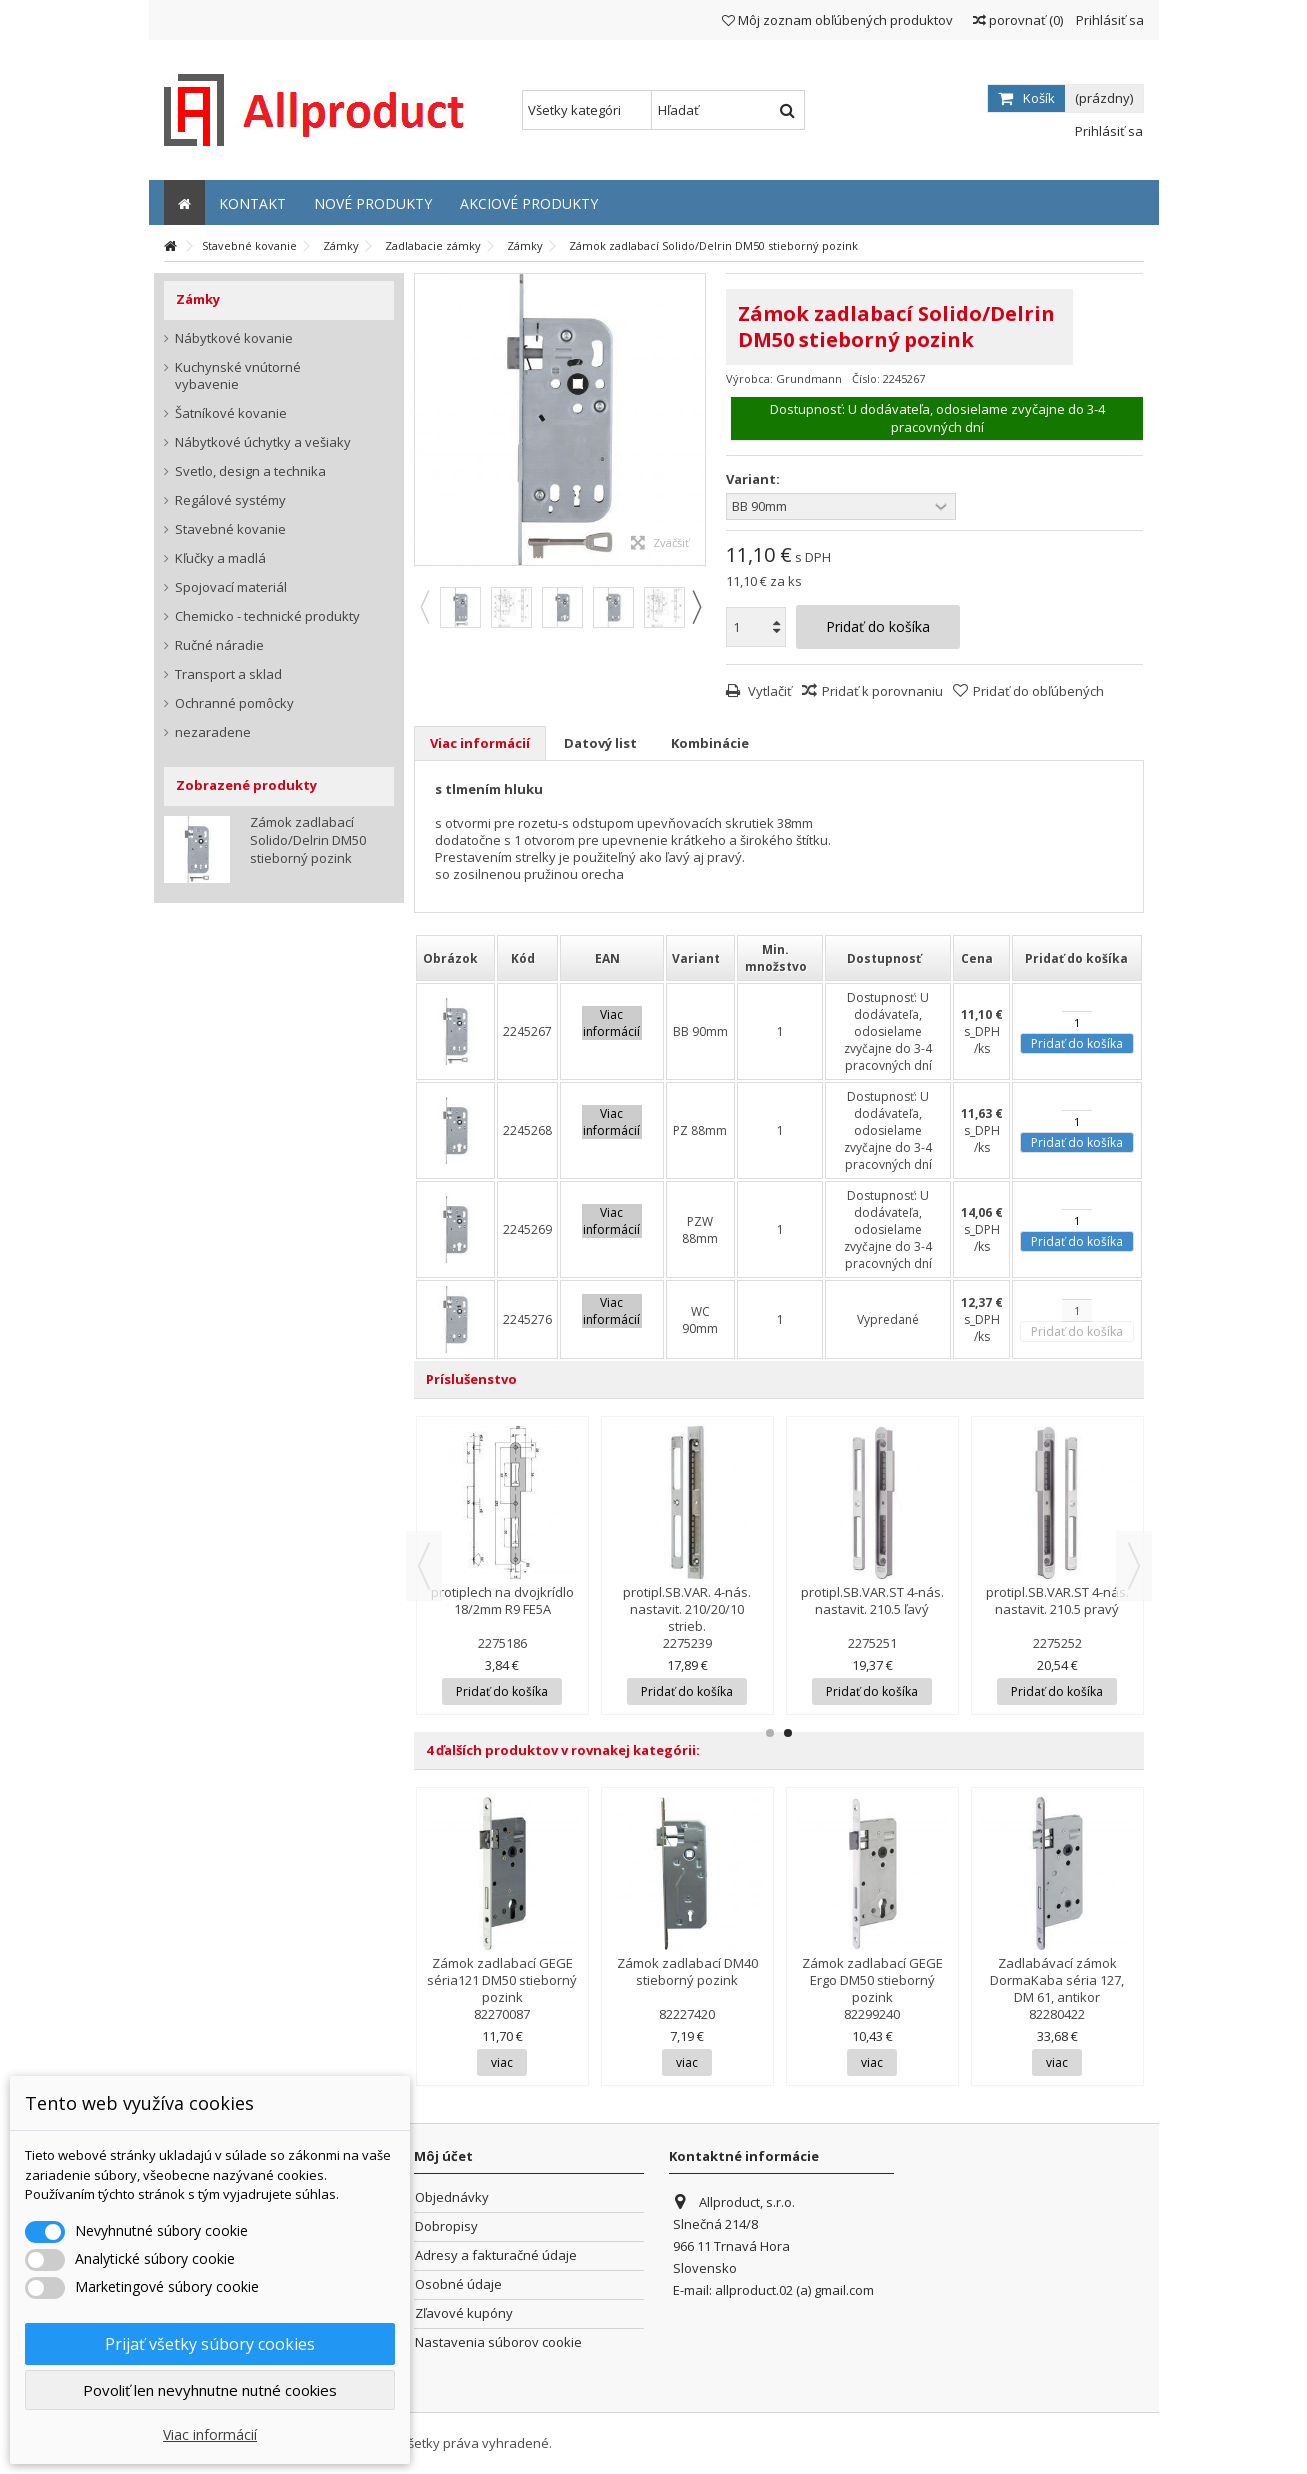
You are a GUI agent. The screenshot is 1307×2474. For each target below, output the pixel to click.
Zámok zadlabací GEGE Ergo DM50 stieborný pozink (872, 1980)
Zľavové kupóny (464, 2313)
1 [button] (770, 1733)
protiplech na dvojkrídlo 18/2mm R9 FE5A (502, 1600)
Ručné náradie (219, 645)
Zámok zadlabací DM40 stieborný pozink (687, 1971)
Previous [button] (424, 607)
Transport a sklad (228, 674)
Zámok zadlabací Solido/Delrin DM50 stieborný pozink (308, 840)
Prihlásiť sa (1108, 20)
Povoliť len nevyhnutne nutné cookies (210, 2390)
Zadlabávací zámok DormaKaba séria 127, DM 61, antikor (1057, 1980)
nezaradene (213, 732)
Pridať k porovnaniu (882, 691)
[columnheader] (455, 958)
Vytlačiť (768, 691)
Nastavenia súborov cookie (498, 2342)
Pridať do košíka (1077, 1043)
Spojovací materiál (231, 587)
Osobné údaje (458, 2284)
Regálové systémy (230, 500)
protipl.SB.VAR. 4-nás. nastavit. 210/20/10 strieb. (687, 1609)
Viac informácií (480, 743)
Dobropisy (446, 2226)
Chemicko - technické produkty (267, 616)
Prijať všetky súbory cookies (210, 2344)
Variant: (754, 479)
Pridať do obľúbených (1038, 691)
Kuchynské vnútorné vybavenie (238, 376)
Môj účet (443, 2156)
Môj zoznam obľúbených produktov (837, 20)
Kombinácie (710, 743)
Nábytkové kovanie (234, 338)
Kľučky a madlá (220, 558)
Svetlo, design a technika (250, 471)
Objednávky (452, 2197)
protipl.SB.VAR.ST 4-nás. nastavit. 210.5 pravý (1057, 1600)
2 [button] (788, 1733)
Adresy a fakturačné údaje (496, 2255)
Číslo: (866, 378)
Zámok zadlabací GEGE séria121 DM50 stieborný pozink (502, 1980)
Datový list (600, 743)
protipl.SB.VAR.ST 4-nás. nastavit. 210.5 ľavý (872, 1600)
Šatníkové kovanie (231, 413)
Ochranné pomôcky (234, 703)
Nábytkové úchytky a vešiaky (263, 442)
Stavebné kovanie (230, 529)
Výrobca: (749, 378)
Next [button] (696, 607)
